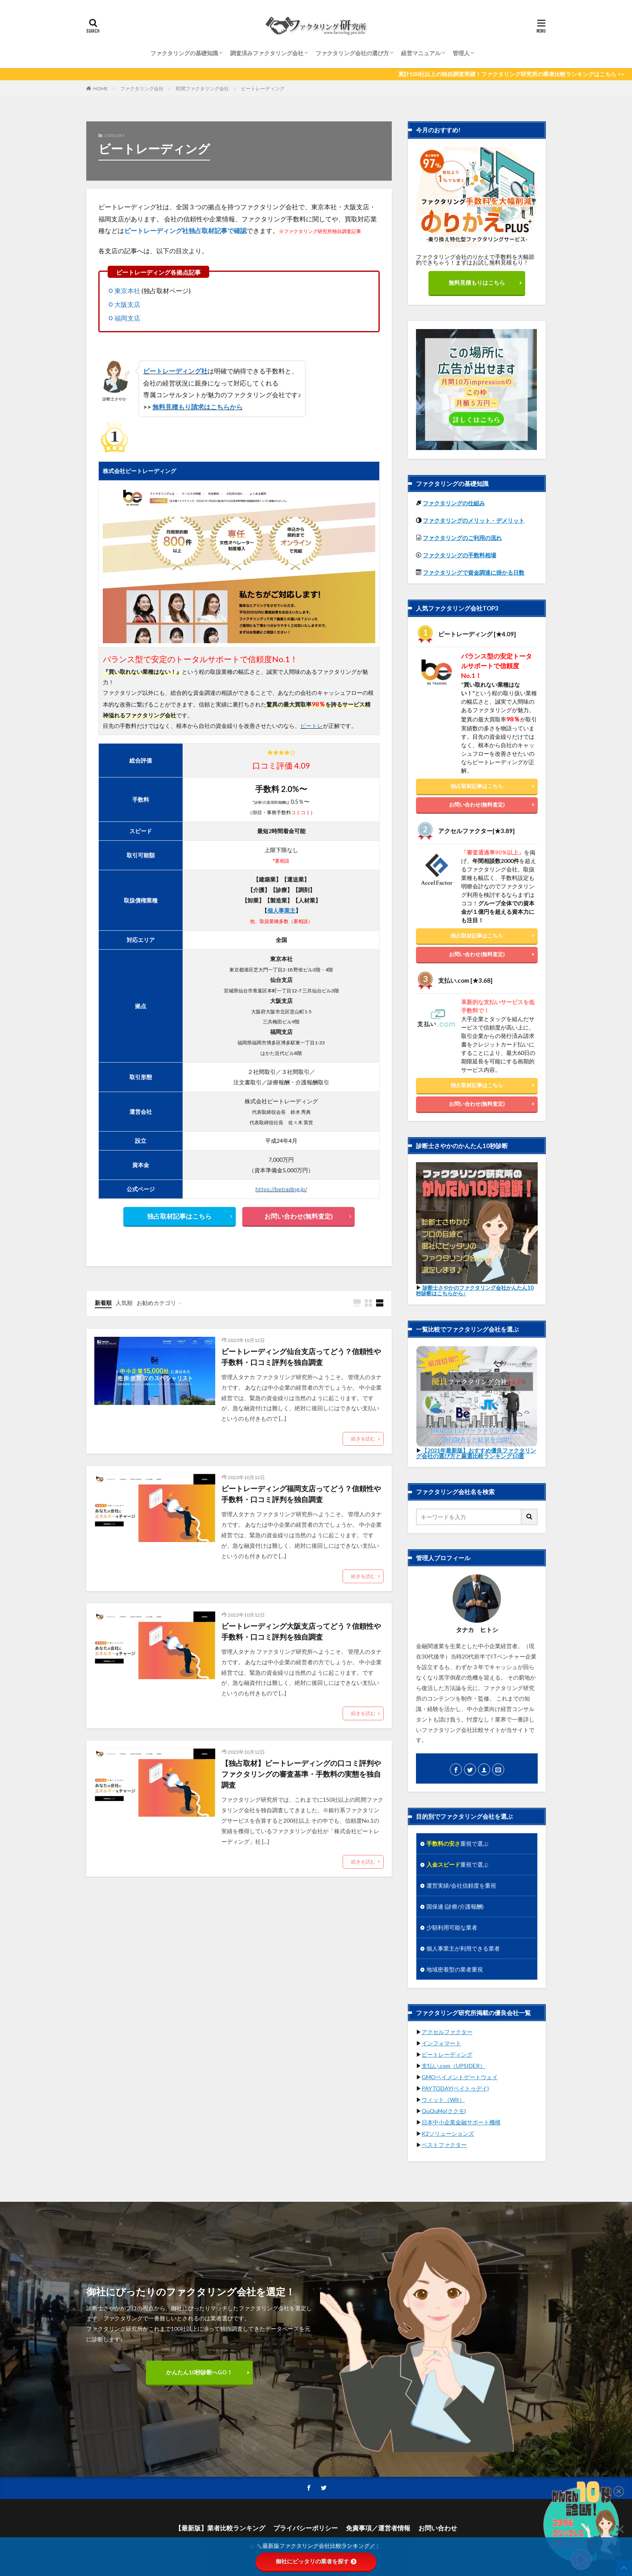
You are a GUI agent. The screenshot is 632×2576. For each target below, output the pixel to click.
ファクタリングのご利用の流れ (462, 537)
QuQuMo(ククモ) (444, 2110)
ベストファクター (444, 2144)
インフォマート (441, 2043)
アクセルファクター (447, 2031)
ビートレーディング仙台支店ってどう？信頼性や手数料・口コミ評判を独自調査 (301, 1357)
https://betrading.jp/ (281, 1189)
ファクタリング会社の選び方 (352, 53)
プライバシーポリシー (305, 2528)
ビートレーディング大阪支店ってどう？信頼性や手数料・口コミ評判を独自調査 (301, 1631)
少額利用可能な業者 (451, 1927)
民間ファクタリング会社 (202, 88)
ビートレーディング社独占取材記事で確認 (185, 230)
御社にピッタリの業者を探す (316, 2561)
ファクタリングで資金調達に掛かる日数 (473, 572)
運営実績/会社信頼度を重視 (461, 1885)
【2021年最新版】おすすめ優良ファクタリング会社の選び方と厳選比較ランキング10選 (476, 1453)
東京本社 (127, 290)
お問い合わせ (437, 2528)
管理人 (461, 53)
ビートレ (311, 725)
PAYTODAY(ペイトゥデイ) (455, 2088)
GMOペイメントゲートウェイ (460, 2077)
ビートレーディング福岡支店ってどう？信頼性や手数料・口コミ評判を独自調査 (301, 1494)
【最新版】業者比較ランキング (220, 2528)
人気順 (124, 1302)
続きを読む (363, 1439)
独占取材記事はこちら (179, 1216)
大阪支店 (127, 304)
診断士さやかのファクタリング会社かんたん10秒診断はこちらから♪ (475, 1290)
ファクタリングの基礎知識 (184, 53)
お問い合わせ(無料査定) (298, 1216)
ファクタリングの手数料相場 (459, 555)
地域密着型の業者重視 (454, 1969)
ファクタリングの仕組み (454, 503)
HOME (100, 88)
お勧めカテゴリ (156, 1302)
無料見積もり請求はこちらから (197, 407)
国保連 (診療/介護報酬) (455, 1906)
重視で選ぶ (457, 1843)
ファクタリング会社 (142, 88)
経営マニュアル (421, 53)
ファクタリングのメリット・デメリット (473, 520)
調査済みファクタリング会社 (267, 53)
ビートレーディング (263, 88)
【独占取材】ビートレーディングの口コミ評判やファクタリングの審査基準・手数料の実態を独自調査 (301, 1774)
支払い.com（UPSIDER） (453, 2065)
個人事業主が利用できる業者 (463, 1948)
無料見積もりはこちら (477, 282)
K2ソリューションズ (448, 2133)
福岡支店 (127, 318)
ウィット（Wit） (443, 2099)
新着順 (103, 1302)
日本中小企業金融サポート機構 (461, 2122)
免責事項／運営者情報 (378, 2528)
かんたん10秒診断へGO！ (199, 2372)
